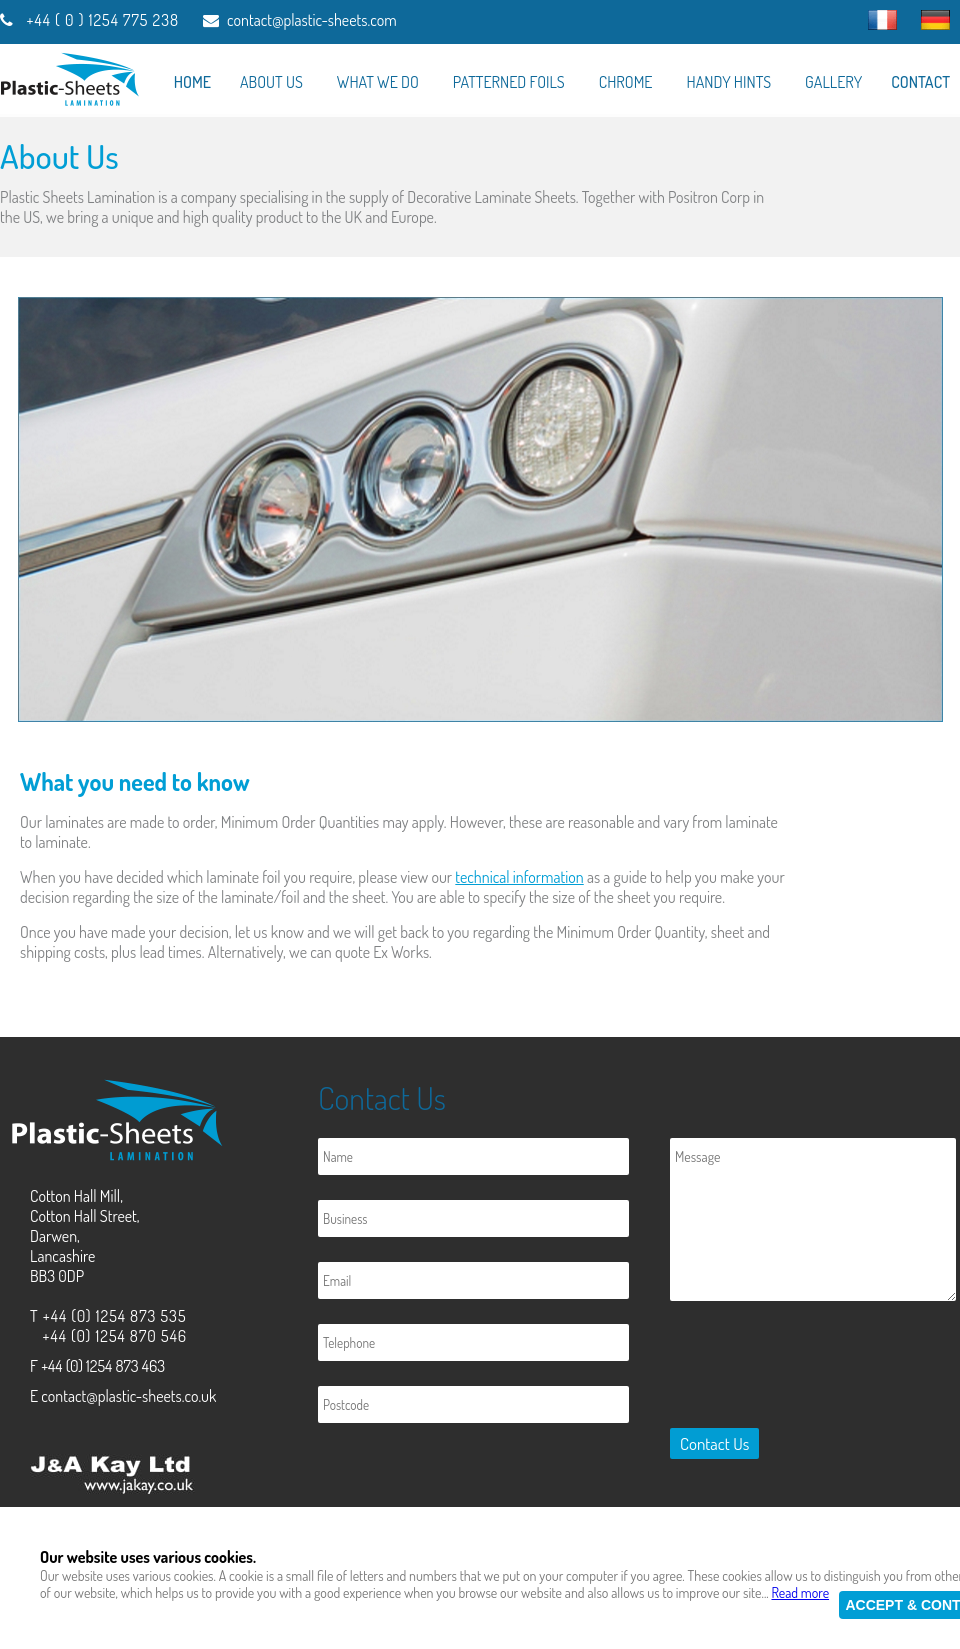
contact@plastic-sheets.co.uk (128, 1396)
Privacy (519, 1526)
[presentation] (814, 1368)
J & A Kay (168, 1623)
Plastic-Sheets (273, 1623)
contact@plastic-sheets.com (312, 20)
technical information (519, 877)
